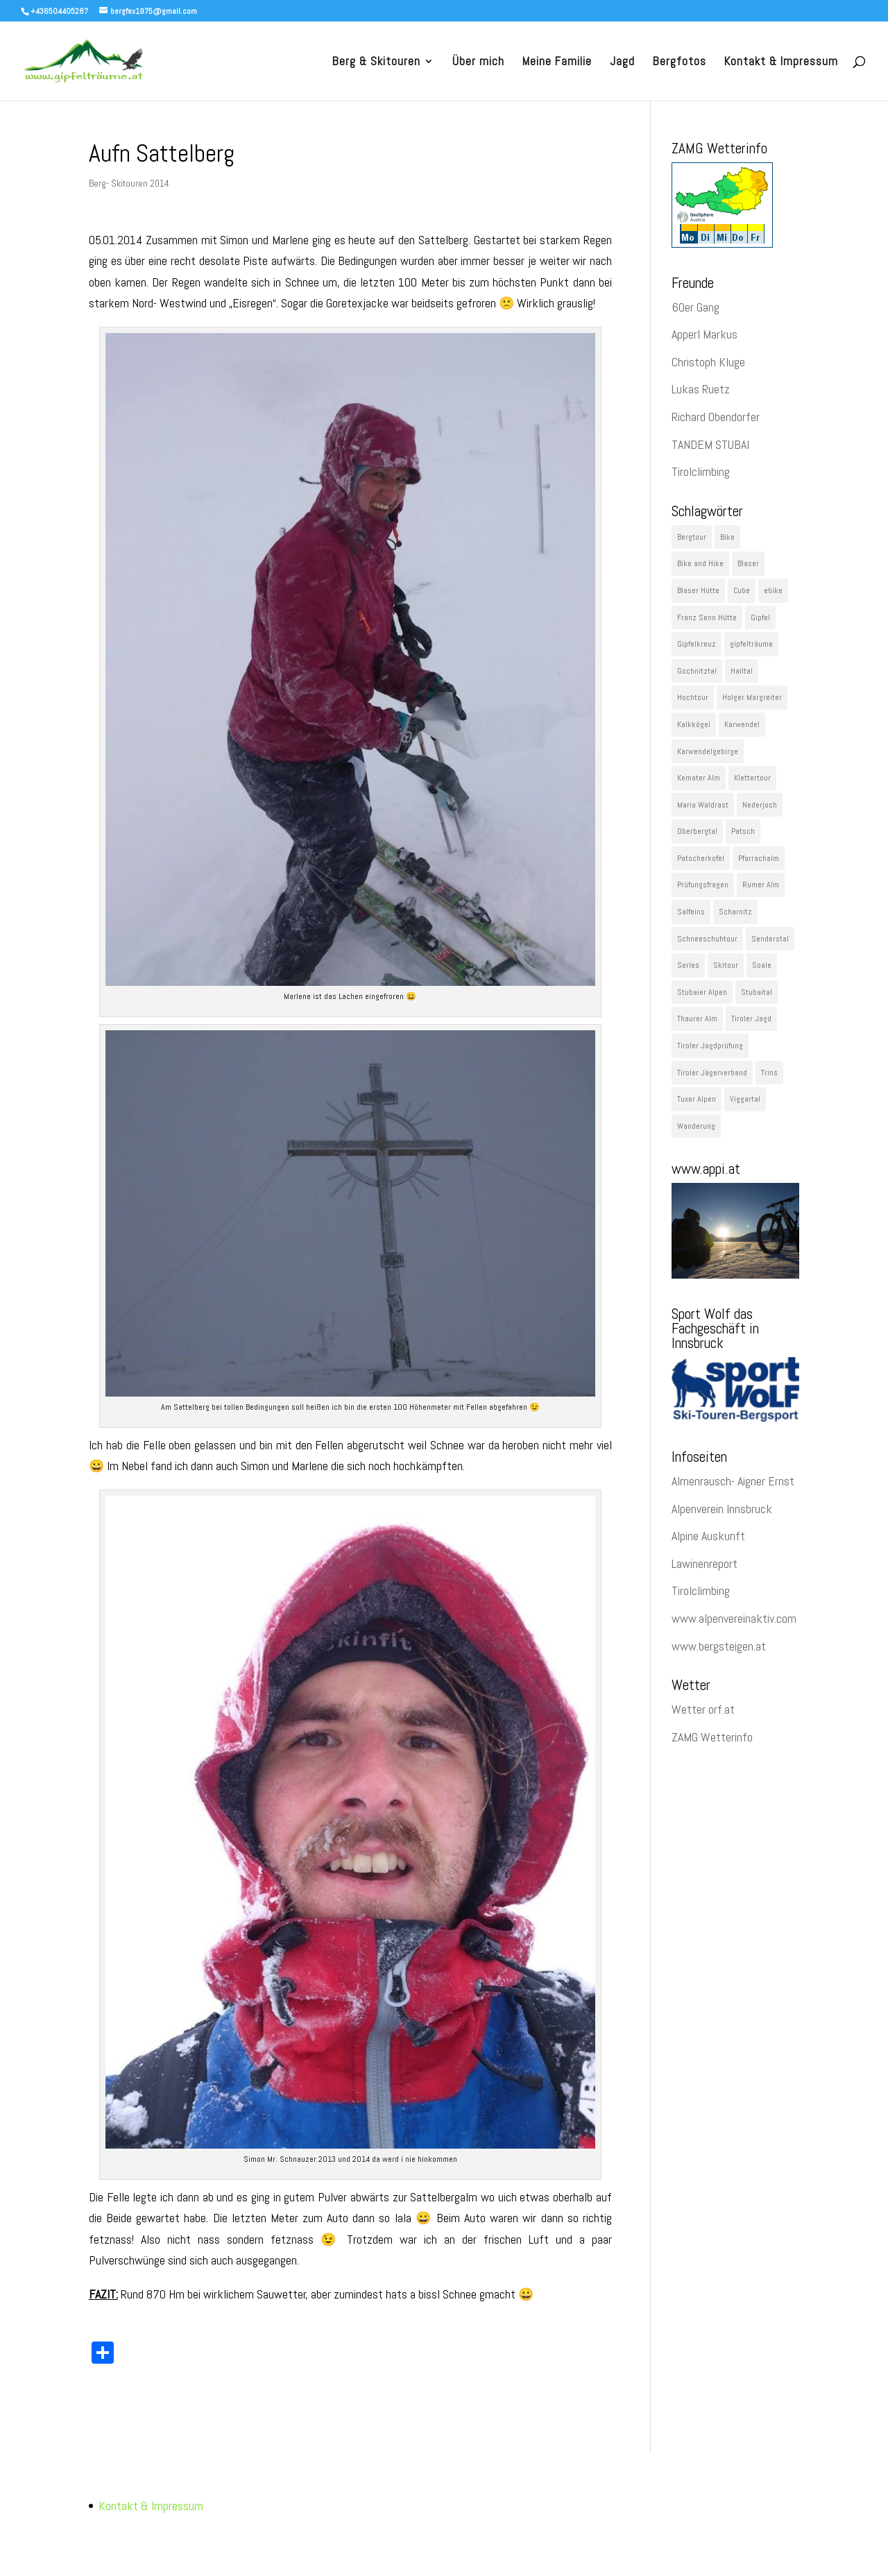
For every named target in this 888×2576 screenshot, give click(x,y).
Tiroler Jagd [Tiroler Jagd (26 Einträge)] (751, 1018)
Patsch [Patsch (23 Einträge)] (743, 831)
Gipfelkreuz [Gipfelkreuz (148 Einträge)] (696, 643)
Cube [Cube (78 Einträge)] (741, 590)
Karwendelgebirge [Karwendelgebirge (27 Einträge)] (707, 751)
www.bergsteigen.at (719, 1646)
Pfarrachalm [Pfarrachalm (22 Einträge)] (758, 858)
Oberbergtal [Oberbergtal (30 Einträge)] (697, 831)
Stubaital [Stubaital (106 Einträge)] (756, 992)
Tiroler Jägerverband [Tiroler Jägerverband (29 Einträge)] (712, 1072)
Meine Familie (557, 62)
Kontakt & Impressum (781, 62)
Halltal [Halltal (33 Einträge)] (742, 670)
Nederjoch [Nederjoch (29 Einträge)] (759, 804)
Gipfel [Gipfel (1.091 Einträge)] (760, 617)
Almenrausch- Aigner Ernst (733, 1481)
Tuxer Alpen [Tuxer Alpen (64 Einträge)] (696, 1098)
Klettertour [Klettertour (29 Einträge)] (752, 777)
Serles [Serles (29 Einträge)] (688, 965)
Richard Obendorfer (716, 417)
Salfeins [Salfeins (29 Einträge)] (691, 911)
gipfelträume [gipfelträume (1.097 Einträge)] (751, 643)
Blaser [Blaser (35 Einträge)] (748, 563)
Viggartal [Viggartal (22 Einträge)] (745, 1098)
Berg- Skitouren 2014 (129, 183)
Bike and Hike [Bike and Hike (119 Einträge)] (700, 563)
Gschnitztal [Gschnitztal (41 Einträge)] (697, 670)
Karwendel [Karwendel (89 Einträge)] (742, 724)
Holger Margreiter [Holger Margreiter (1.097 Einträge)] (752, 697)
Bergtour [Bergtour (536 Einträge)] (691, 537)
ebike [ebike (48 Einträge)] (773, 590)
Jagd (622, 62)
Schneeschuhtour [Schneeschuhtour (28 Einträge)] (707, 938)
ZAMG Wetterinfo (712, 1737)
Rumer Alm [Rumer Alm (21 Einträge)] (760, 884)
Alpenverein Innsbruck (722, 1509)
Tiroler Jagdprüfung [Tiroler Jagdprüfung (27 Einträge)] (710, 1045)
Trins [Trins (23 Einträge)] (769, 1072)
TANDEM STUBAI (710, 444)
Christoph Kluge (708, 362)
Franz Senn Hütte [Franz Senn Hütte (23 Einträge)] (707, 617)
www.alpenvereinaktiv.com (734, 1618)
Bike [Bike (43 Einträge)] (727, 537)
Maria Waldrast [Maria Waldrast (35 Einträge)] (702, 804)
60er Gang (695, 307)
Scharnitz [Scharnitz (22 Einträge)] (735, 911)
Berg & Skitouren (376, 62)
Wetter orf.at (703, 1709)
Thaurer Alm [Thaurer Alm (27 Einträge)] (697, 1018)
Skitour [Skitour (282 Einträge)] (725, 965)
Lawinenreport (704, 1563)
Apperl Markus (704, 334)
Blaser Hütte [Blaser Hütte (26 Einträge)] (698, 590)
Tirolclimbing (701, 471)
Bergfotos (679, 62)
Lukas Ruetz (701, 389)
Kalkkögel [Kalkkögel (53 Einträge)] (693, 724)
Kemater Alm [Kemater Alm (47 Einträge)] (698, 777)
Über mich (478, 62)
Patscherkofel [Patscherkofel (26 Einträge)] (700, 858)
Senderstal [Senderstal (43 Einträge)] (770, 938)
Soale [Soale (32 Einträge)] (761, 965)
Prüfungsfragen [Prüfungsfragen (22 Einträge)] (702, 884)
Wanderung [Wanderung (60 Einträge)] (696, 1126)
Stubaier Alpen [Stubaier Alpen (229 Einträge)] (702, 992)
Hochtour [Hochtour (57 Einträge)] (692, 697)
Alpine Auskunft (708, 1536)
